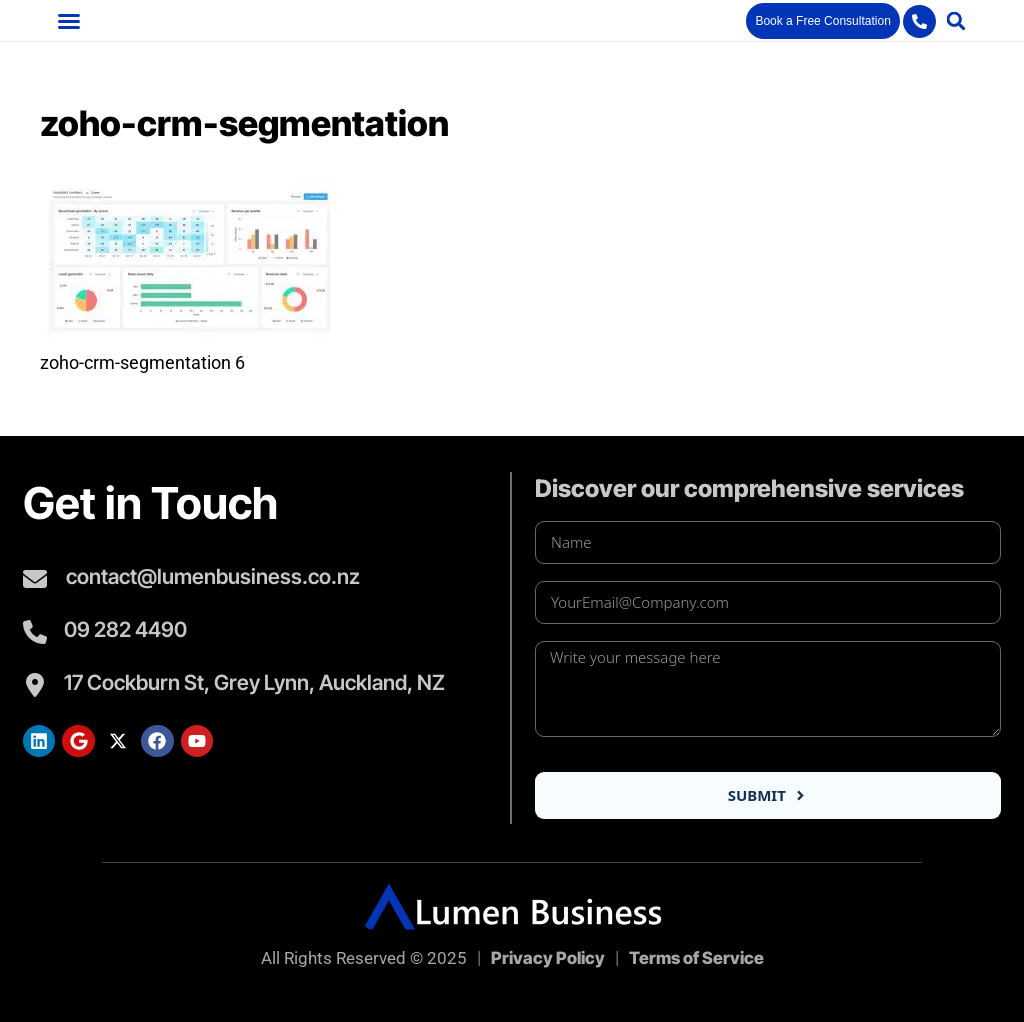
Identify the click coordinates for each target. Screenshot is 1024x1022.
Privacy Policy (548, 958)
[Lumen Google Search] (78, 741)
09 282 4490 (125, 629)
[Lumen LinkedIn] (39, 741)
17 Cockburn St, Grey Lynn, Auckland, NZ (254, 682)
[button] (69, 21)
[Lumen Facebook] (157, 741)
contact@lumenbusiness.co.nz (213, 576)
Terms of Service (696, 958)
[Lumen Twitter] (118, 741)
